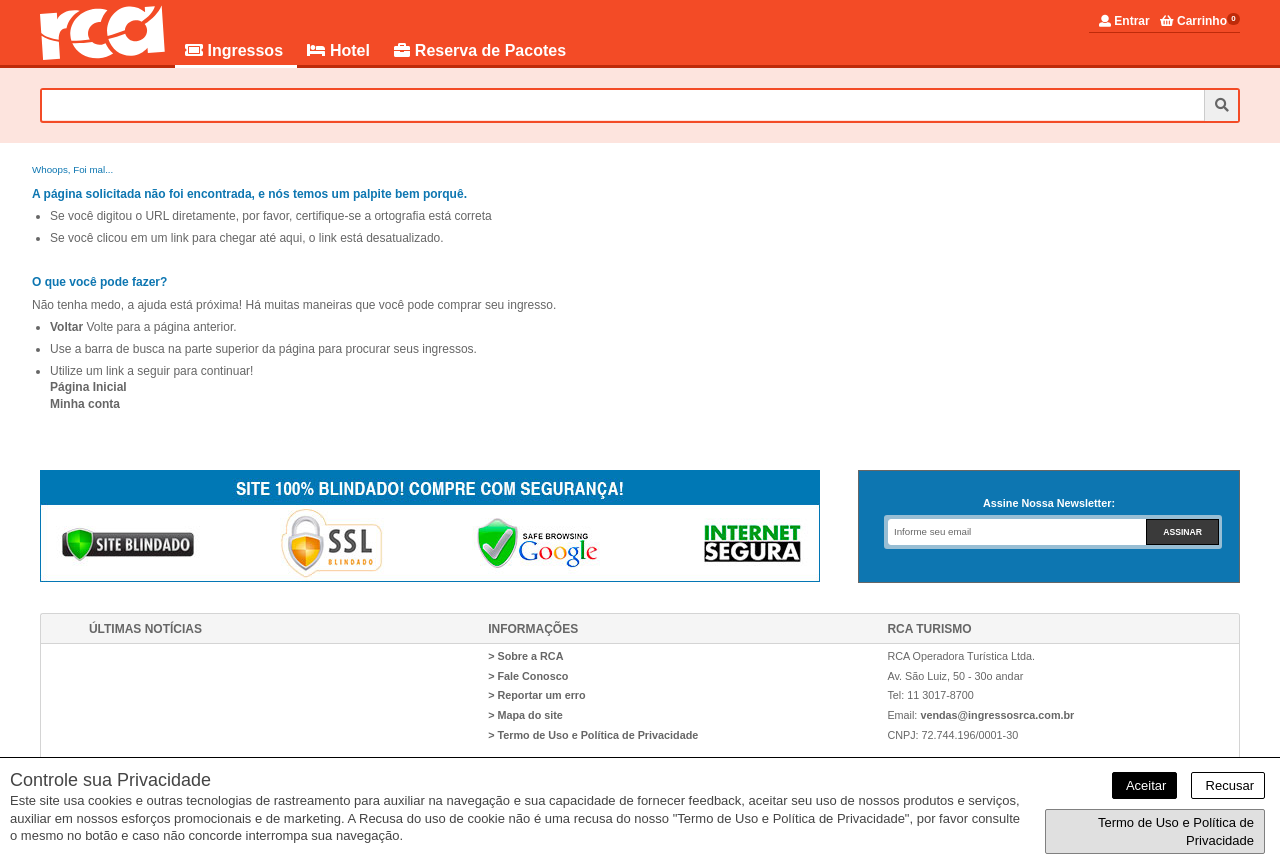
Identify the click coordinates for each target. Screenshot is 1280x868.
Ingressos (236, 50)
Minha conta (85, 404)
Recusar (1228, 785)
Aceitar (1144, 785)
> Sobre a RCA (525, 656)
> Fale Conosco (528, 676)
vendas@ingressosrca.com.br (997, 715)
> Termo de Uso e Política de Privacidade (593, 735)
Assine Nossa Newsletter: (1049, 503)
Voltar (66, 327)
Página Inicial (88, 387)
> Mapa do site (525, 715)
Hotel (340, 50)
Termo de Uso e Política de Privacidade (1176, 831)
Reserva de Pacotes (480, 50)
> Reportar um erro (537, 695)
